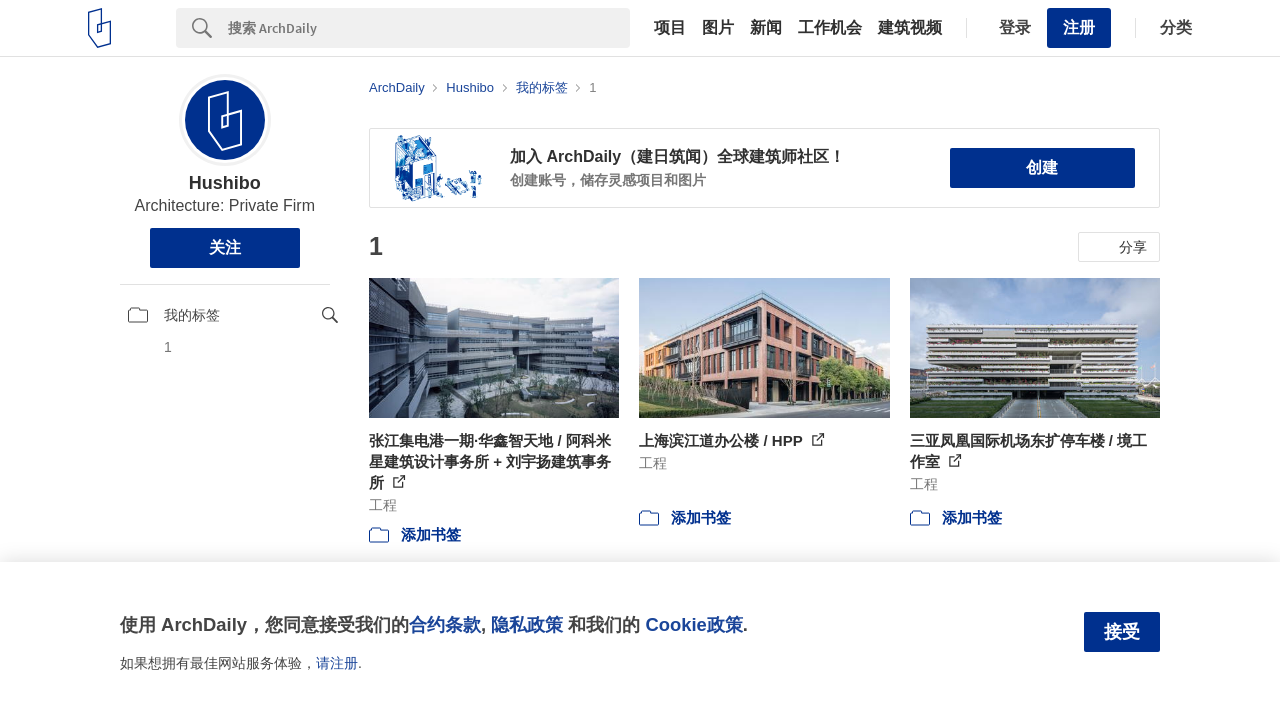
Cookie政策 (693, 624)
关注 (225, 247)
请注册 (337, 663)
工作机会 (830, 28)
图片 (718, 28)
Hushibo (225, 183)
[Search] (429, 28)
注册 (1079, 27)
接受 (1122, 632)
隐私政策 (527, 624)
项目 (670, 28)
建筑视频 (910, 28)
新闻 (766, 28)
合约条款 (445, 624)
